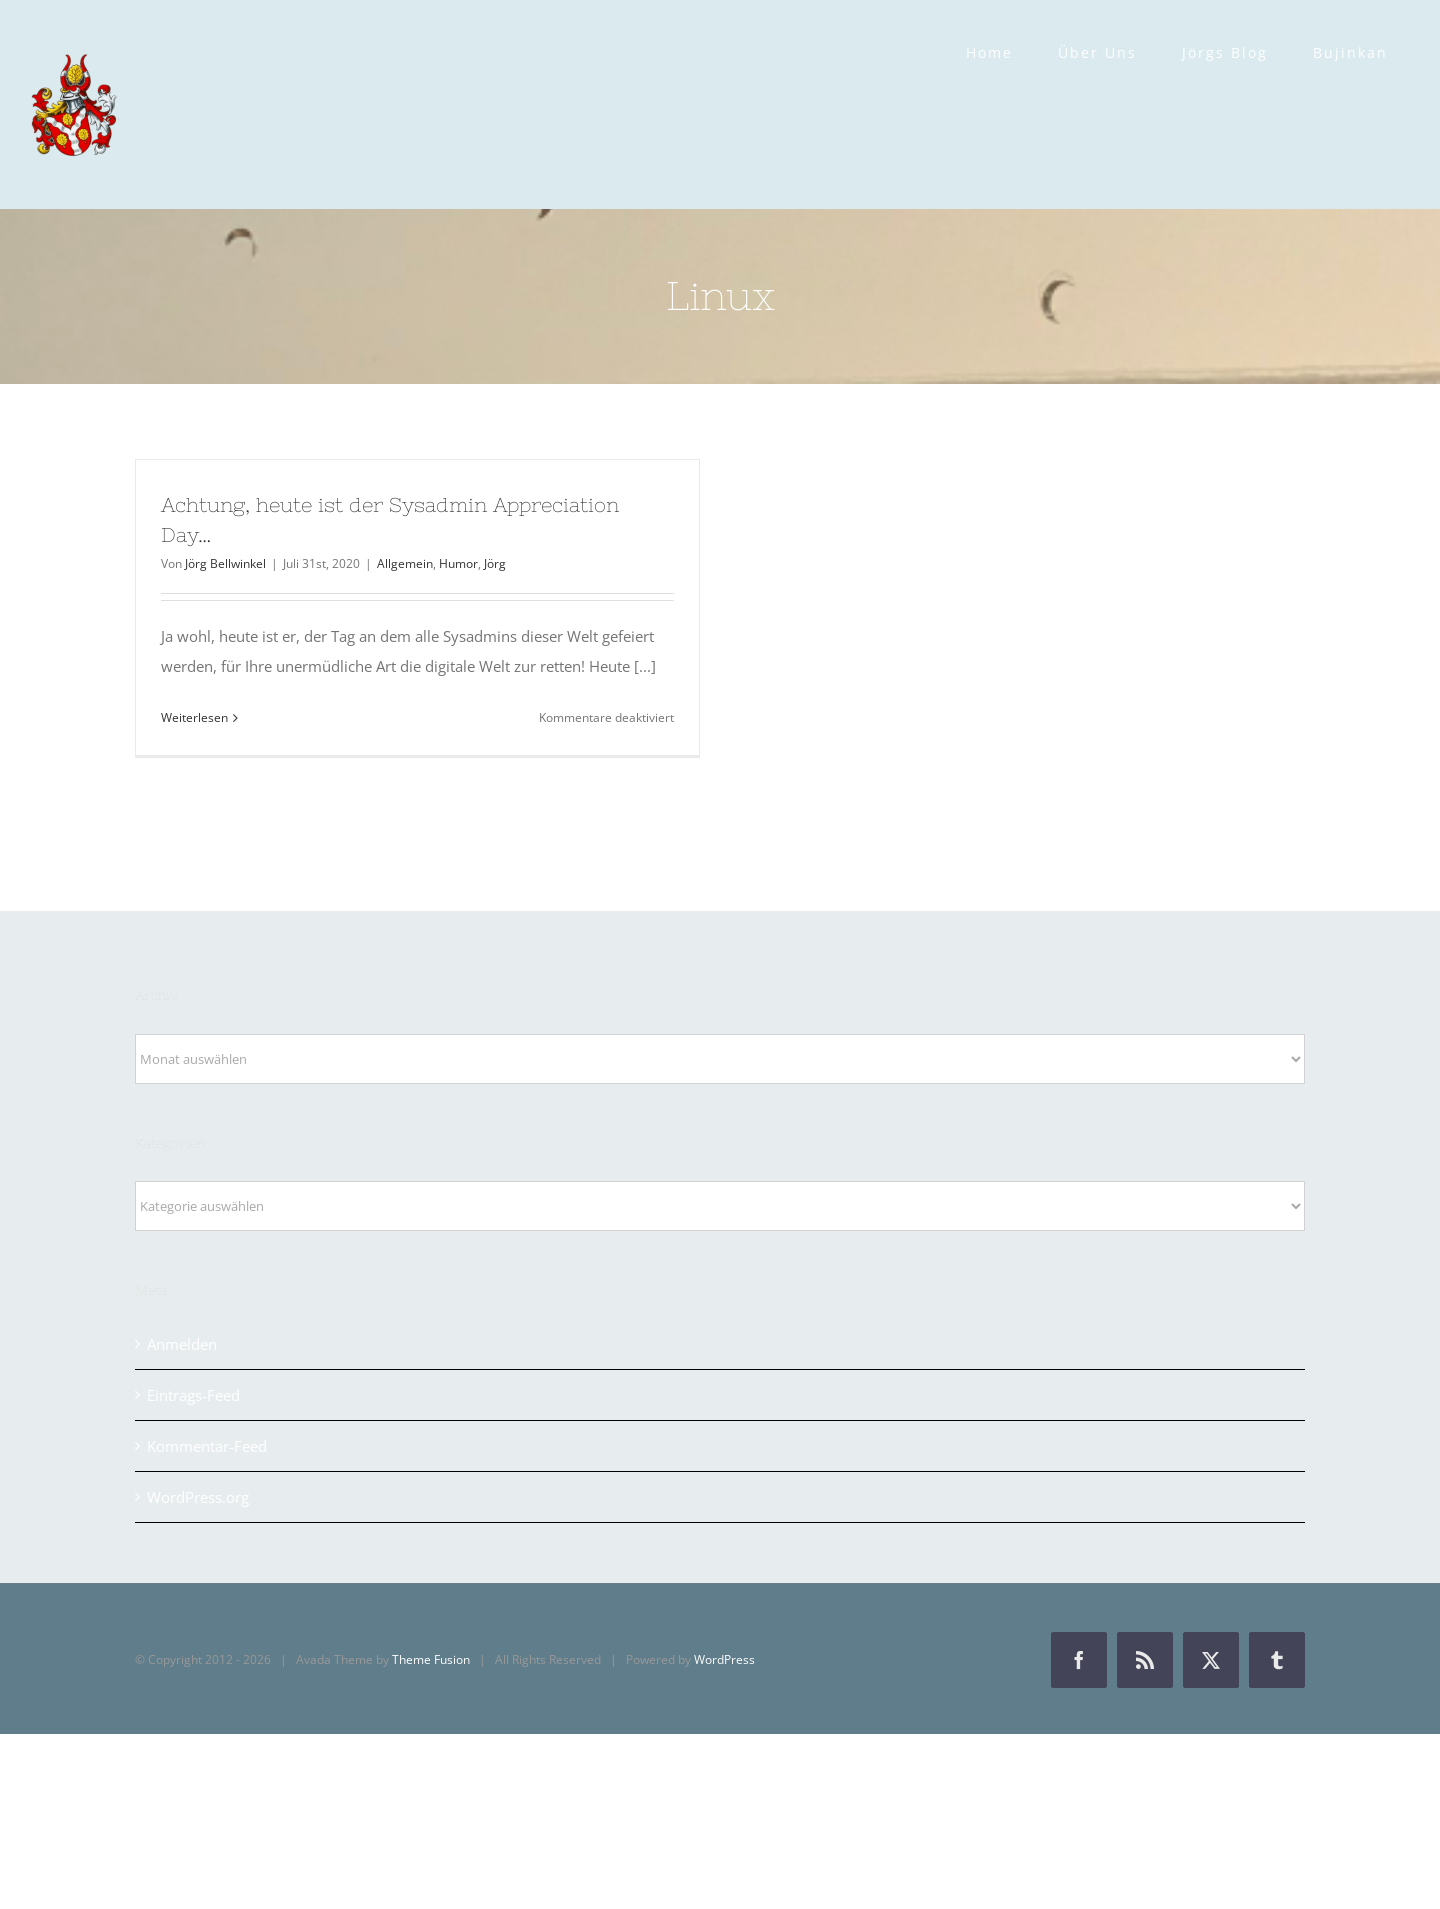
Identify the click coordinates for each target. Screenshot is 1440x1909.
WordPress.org (198, 1497)
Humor (458, 563)
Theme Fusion (431, 1659)
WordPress (724, 1659)
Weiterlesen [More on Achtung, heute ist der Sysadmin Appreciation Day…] (194, 717)
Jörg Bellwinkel (225, 563)
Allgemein (405, 563)
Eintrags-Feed (193, 1395)
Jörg (495, 563)
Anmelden (182, 1344)
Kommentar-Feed (207, 1446)
